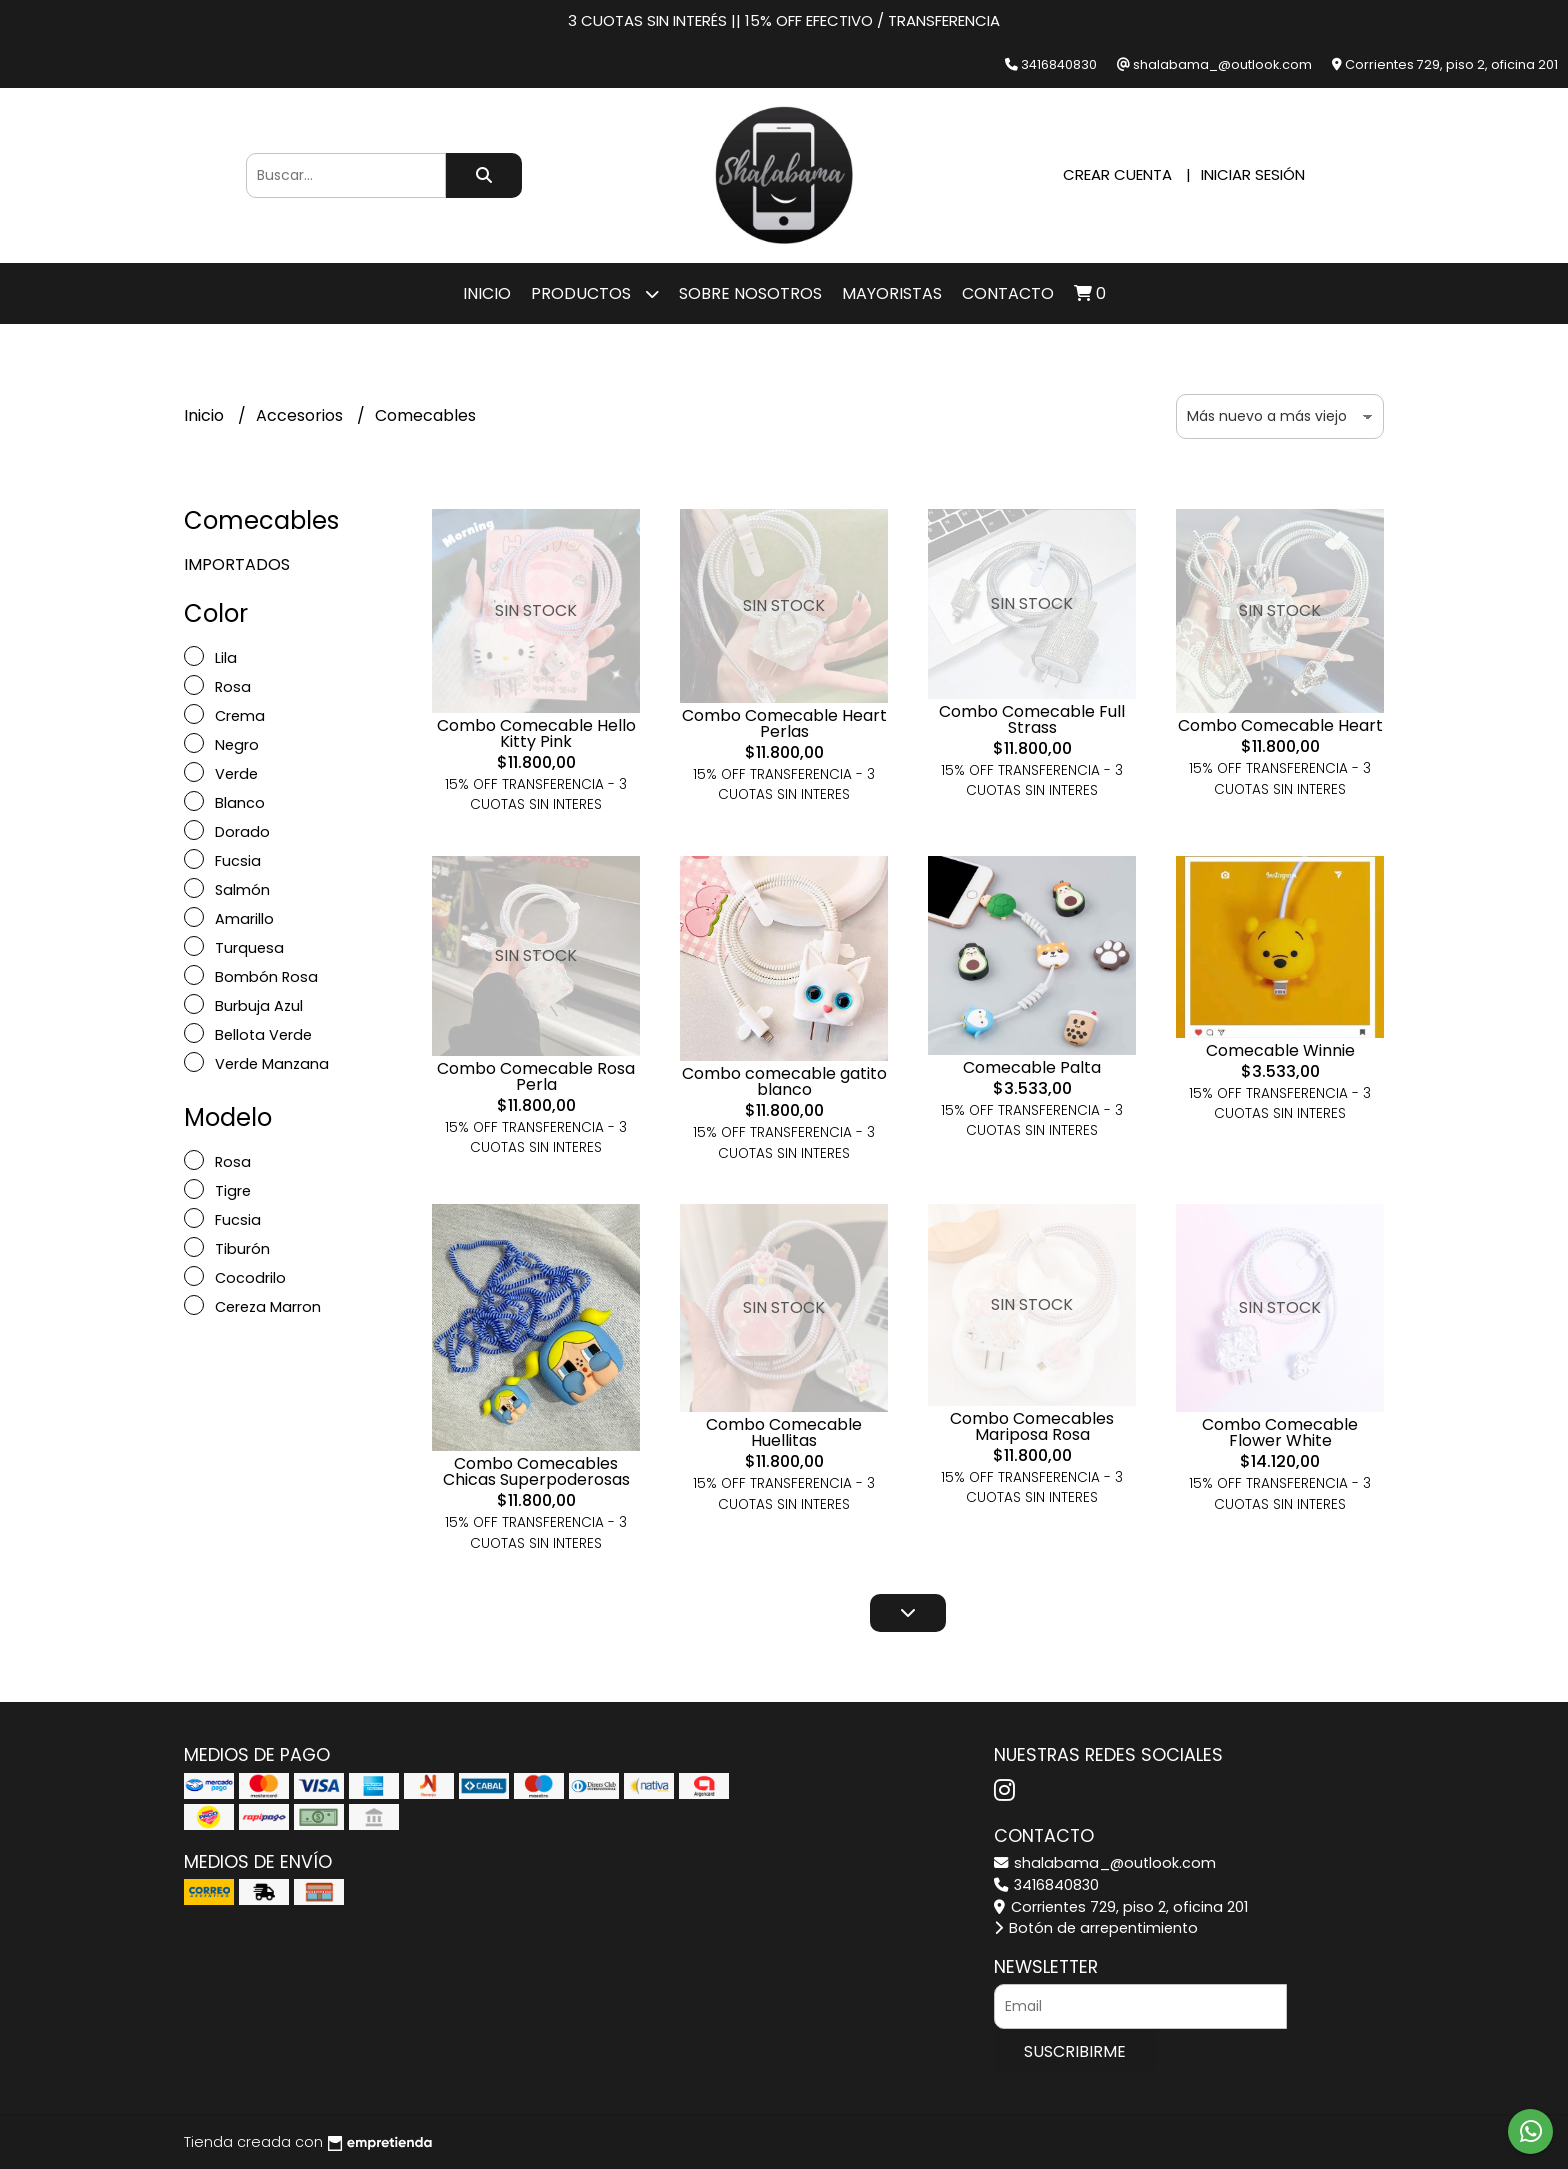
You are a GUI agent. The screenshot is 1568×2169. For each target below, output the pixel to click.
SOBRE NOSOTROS (750, 293)
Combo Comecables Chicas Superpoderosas (536, 1471)
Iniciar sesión (1253, 174)
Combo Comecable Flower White (1280, 1432)
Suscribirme (1075, 2051)
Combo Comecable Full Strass (1032, 719)
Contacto (1008, 293)
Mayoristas (892, 293)
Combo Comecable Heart (1280, 725)
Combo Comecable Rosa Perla (536, 1076)
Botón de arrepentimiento (1096, 1928)
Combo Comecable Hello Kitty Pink (536, 733)
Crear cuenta (1117, 174)
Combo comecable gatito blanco (784, 1081)
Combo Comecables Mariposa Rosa (1032, 1426)
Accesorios (301, 415)
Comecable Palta (1032, 1067)
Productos (595, 293)
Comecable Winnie (1280, 1050)
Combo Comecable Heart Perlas (784, 723)
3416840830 (1046, 1885)
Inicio (487, 293)
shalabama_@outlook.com (1105, 1863)
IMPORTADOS (237, 564)
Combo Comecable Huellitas (784, 1432)
